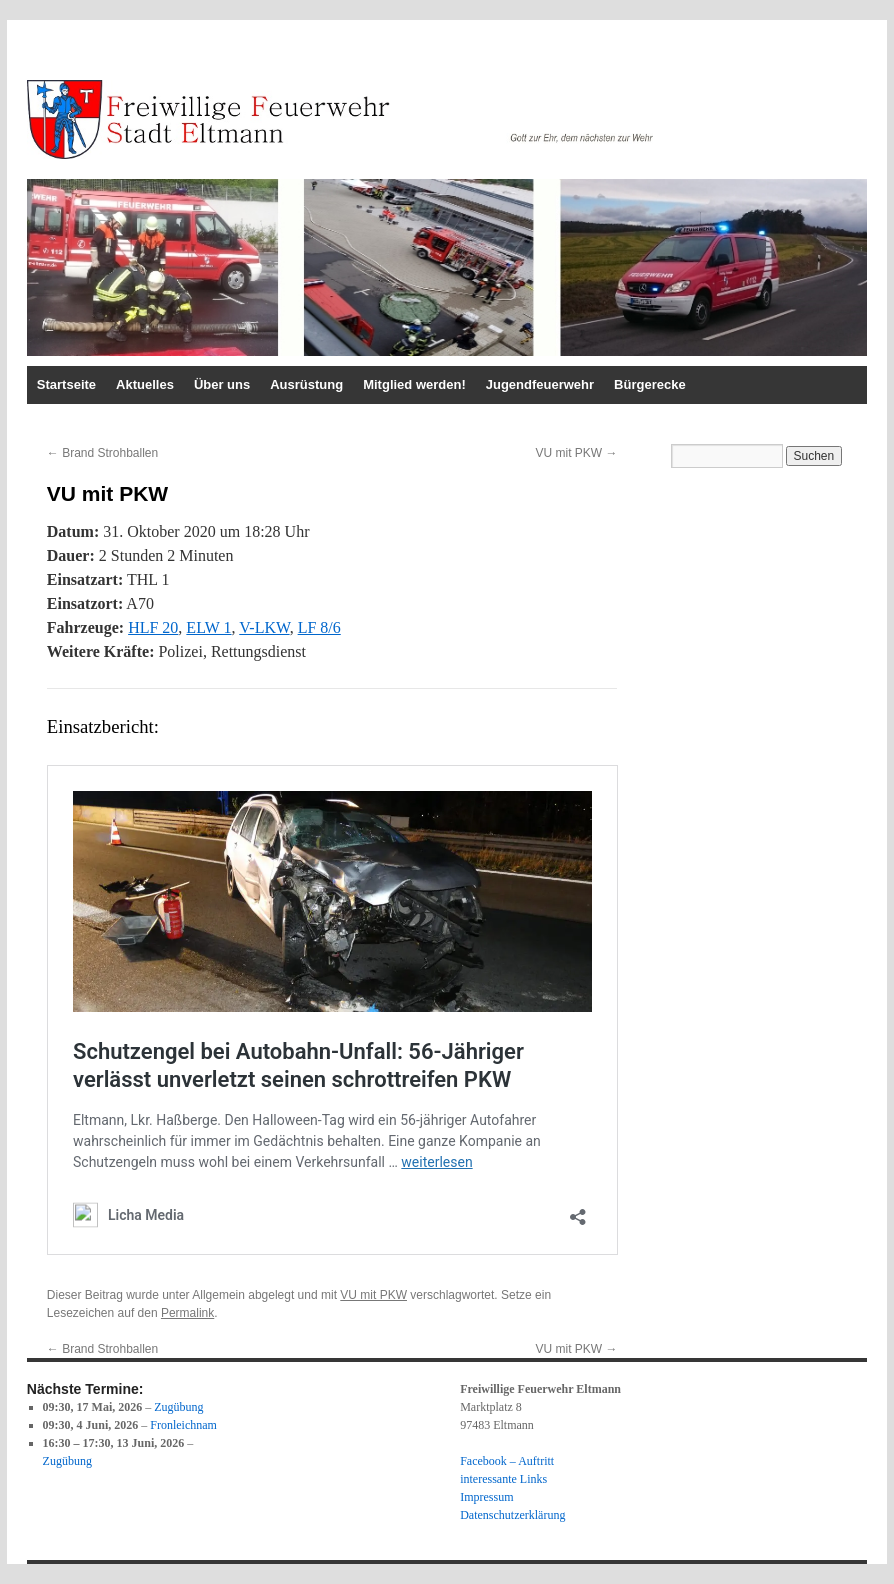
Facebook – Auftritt (507, 1461)
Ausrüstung (306, 384)
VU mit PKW (576, 453)
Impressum (486, 1497)
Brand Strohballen (102, 453)
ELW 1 (208, 627)
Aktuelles (145, 384)
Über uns (222, 384)
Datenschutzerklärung (512, 1515)
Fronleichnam (183, 1425)
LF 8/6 (319, 627)
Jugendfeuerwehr (540, 384)
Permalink (187, 1313)
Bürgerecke (650, 384)
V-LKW (264, 627)
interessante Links (503, 1479)
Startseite (66, 384)
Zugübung (178, 1407)
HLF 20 (153, 627)
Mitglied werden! (414, 384)
